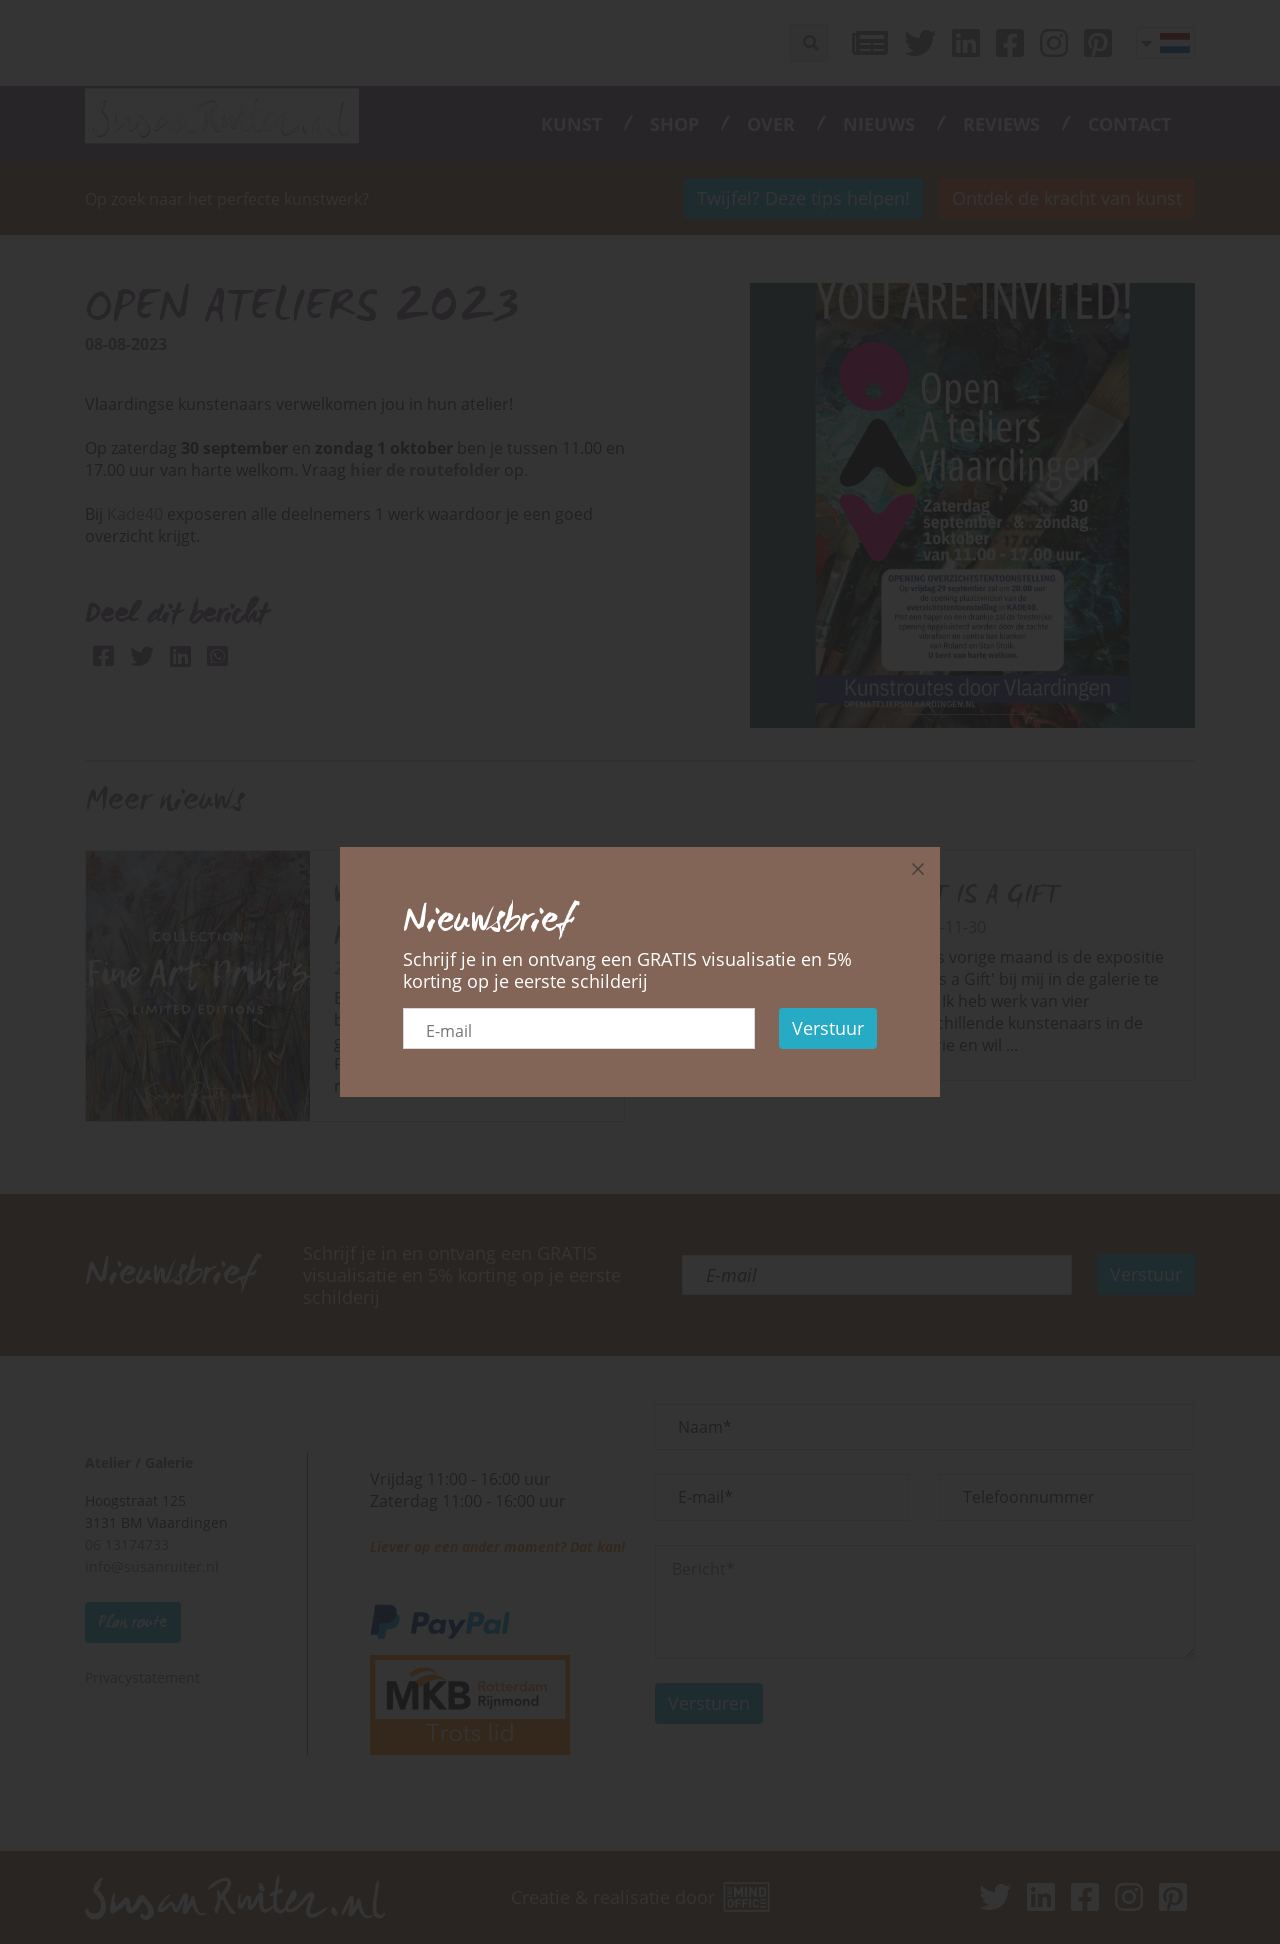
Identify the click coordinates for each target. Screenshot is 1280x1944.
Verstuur (828, 1028)
